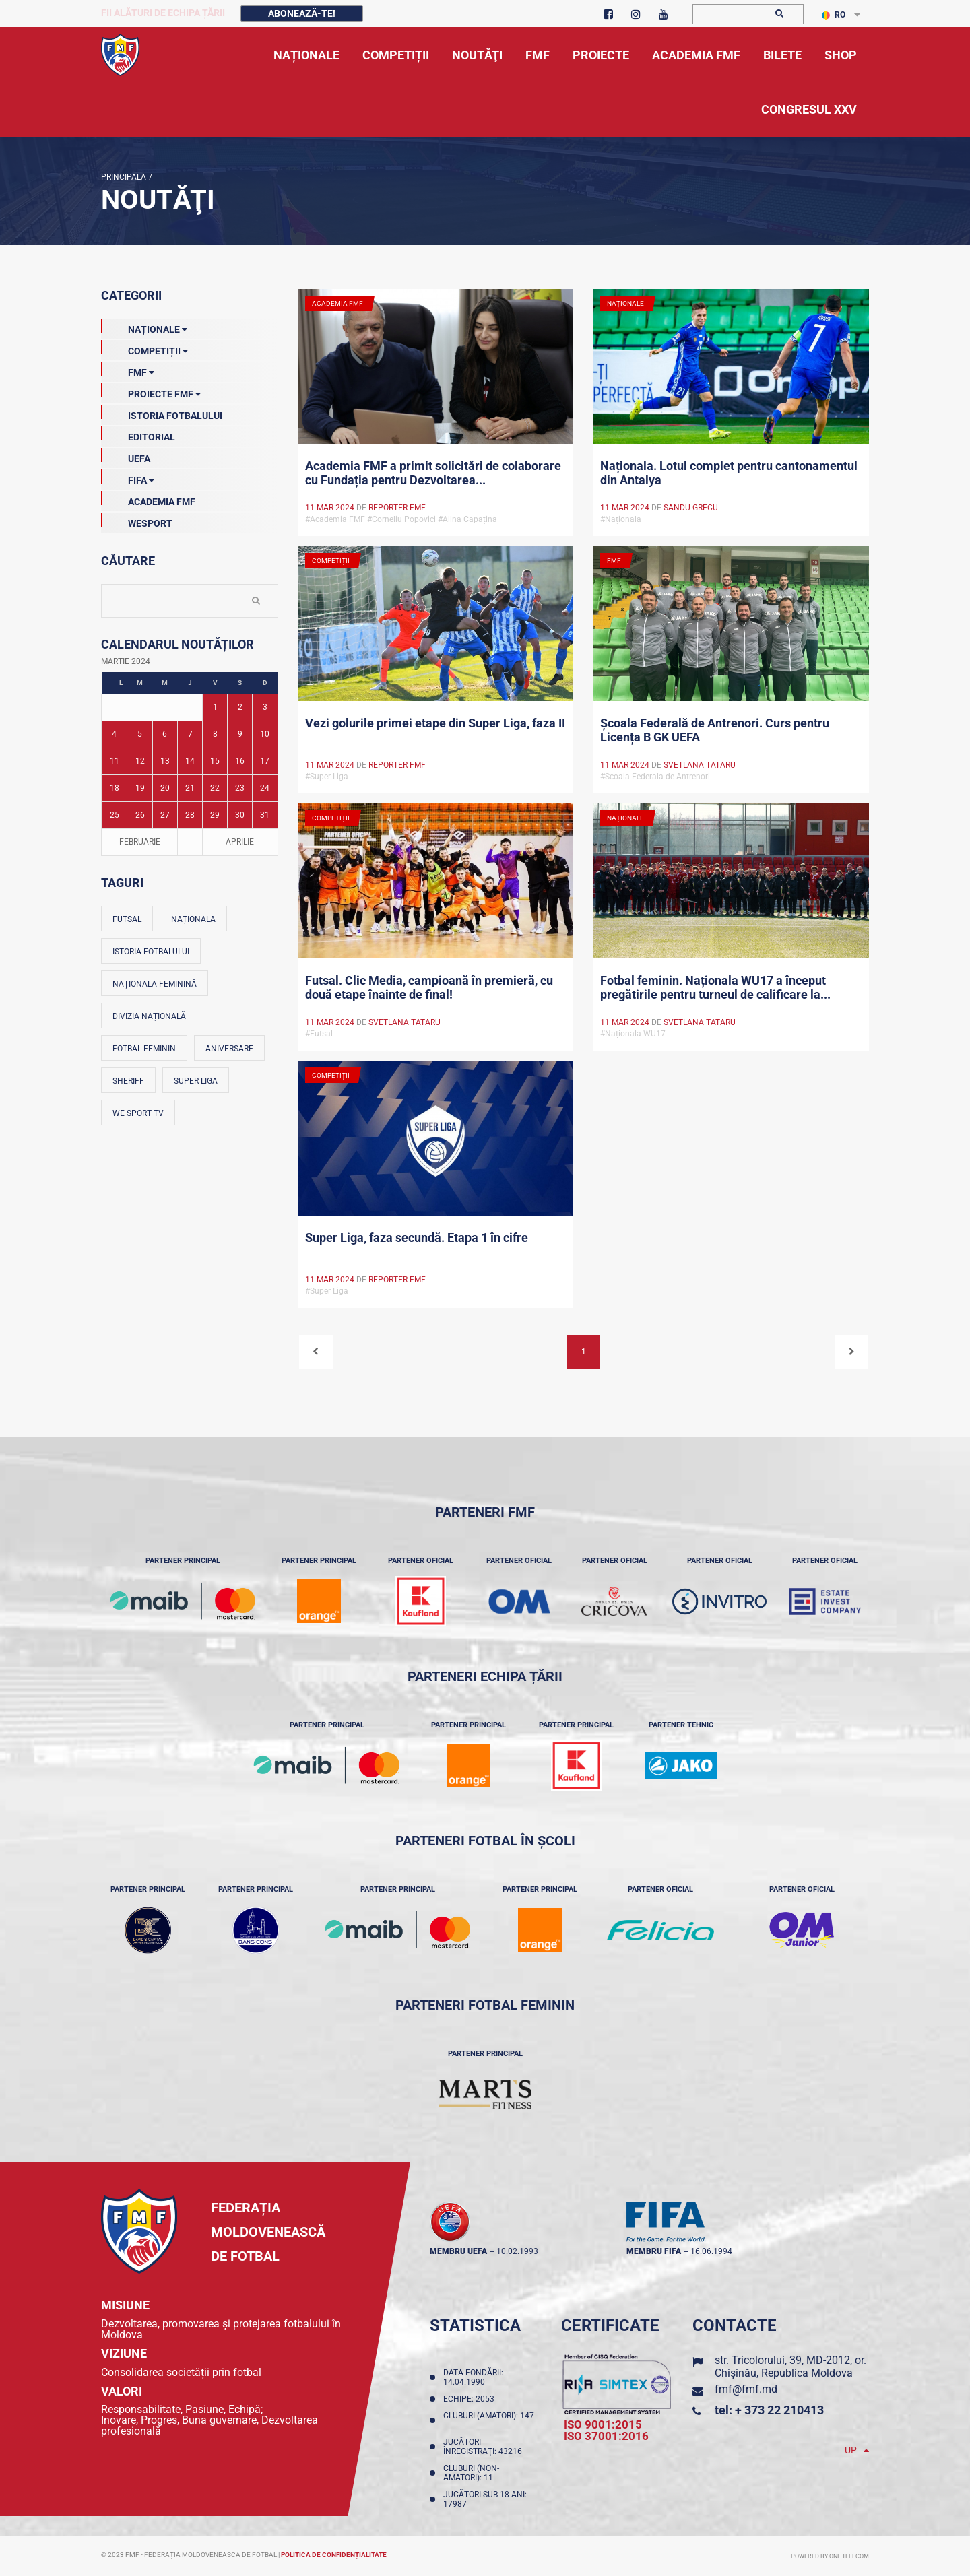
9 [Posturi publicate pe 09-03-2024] (240, 734)
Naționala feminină (154, 984)
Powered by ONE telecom (830, 2556)
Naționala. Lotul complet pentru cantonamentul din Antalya (729, 473)
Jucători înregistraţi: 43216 (484, 2446)
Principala (123, 177)
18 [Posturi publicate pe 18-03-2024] (114, 788)
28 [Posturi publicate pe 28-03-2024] (190, 815)
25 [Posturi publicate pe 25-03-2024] (114, 815)
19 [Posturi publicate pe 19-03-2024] (140, 788)
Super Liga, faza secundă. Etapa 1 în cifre (416, 1237)
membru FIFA (653, 2251)
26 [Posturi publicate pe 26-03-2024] (140, 815)
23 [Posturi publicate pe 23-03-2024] (240, 788)
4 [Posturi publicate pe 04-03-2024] (114, 734)
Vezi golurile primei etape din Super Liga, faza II (435, 723)
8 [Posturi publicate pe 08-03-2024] (215, 734)
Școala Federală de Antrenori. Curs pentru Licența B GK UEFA (714, 730)
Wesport (136, 521)
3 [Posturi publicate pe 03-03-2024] (265, 707)
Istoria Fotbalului (161, 413)
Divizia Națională (149, 1016)
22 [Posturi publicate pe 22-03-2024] (215, 788)
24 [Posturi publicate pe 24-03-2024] (264, 788)
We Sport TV (138, 1113)
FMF (127, 370)
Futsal (126, 919)
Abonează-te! (301, 13)
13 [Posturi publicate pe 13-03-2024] (165, 761)
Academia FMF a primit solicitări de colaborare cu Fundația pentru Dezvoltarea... (433, 473)
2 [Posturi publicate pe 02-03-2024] (240, 707)
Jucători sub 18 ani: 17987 (485, 2499)
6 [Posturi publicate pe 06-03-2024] (164, 734)
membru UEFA (458, 2251)
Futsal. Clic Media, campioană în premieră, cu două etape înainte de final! (429, 987)
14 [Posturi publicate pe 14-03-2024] (190, 761)
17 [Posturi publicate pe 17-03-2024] (264, 761)
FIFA (127, 477)
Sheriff (128, 1081)
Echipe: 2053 (470, 2399)
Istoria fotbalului (150, 951)
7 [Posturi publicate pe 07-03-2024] (190, 734)
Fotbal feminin (144, 1048)
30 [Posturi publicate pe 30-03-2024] (240, 815)
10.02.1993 (517, 2251)
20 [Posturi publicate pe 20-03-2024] (165, 788)
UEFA (125, 456)
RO (833, 15)
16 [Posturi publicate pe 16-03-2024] (240, 761)
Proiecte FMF (151, 391)
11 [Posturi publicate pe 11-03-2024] (114, 761)
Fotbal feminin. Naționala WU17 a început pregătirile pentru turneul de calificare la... (715, 987)
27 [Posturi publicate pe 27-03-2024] (165, 815)
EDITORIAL (138, 434)
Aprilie (240, 842)
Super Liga (196, 1081)
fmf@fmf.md (746, 2389)
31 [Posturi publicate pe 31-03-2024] (264, 815)
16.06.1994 (711, 2251)
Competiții (144, 348)
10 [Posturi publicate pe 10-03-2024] (264, 734)
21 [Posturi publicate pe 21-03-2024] (190, 788)
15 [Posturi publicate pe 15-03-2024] (215, 761)
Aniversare (229, 1048)
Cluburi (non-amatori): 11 (471, 2473)
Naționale (144, 327)
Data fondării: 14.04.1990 (473, 2377)
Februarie (139, 842)
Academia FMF (148, 499)
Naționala (193, 919)
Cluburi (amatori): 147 (488, 2420)
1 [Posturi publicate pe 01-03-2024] (215, 707)
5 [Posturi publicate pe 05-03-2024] (139, 734)
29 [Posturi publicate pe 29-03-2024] (215, 815)
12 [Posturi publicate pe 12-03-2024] (140, 761)
